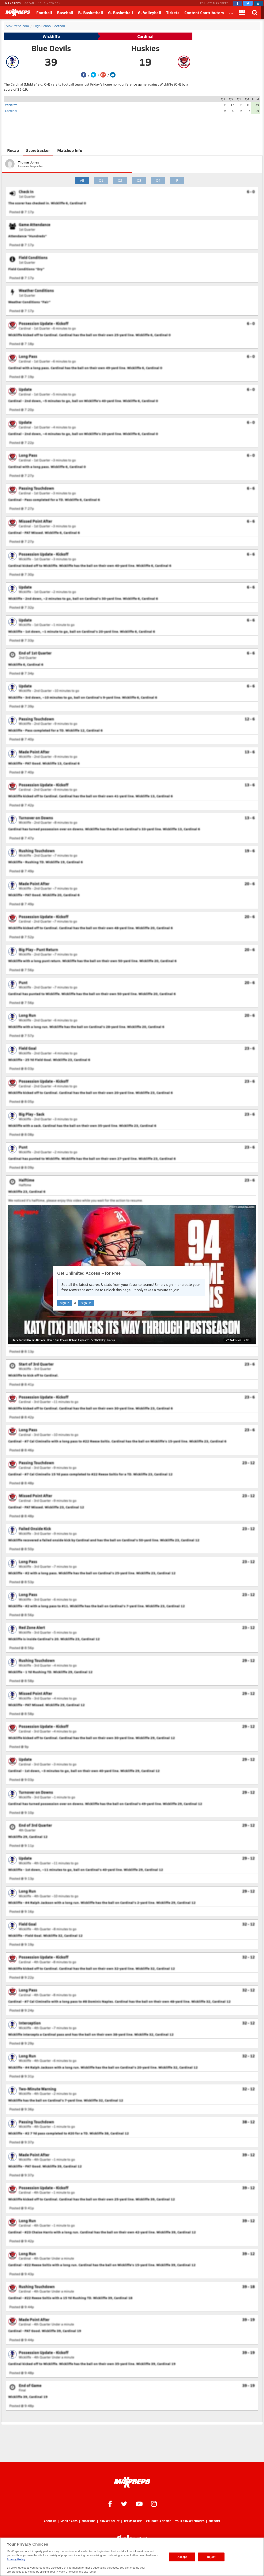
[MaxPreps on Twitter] (248, 3)
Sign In (64, 1303)
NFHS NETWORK (49, 3)
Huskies (145, 48)
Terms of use (133, 2521)
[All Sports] (231, 12)
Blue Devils (51, 48)
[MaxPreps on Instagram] (258, 3)
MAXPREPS (13, 3)
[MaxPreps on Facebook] (237, 3)
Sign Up (86, 1303)
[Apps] (242, 12)
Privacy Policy (110, 2521)
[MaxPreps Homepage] (132, 2482)
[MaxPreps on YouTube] (139, 2503)
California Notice (158, 2521)
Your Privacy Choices (189, 2521)
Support (214, 2521)
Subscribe (88, 2521)
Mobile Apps (69, 2521)
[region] (132, 2557)
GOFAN (29, 3)
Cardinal (145, 36)
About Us (50, 2521)
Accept (182, 2556)
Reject (211, 2556)
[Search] (255, 12)
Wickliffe (51, 36)
